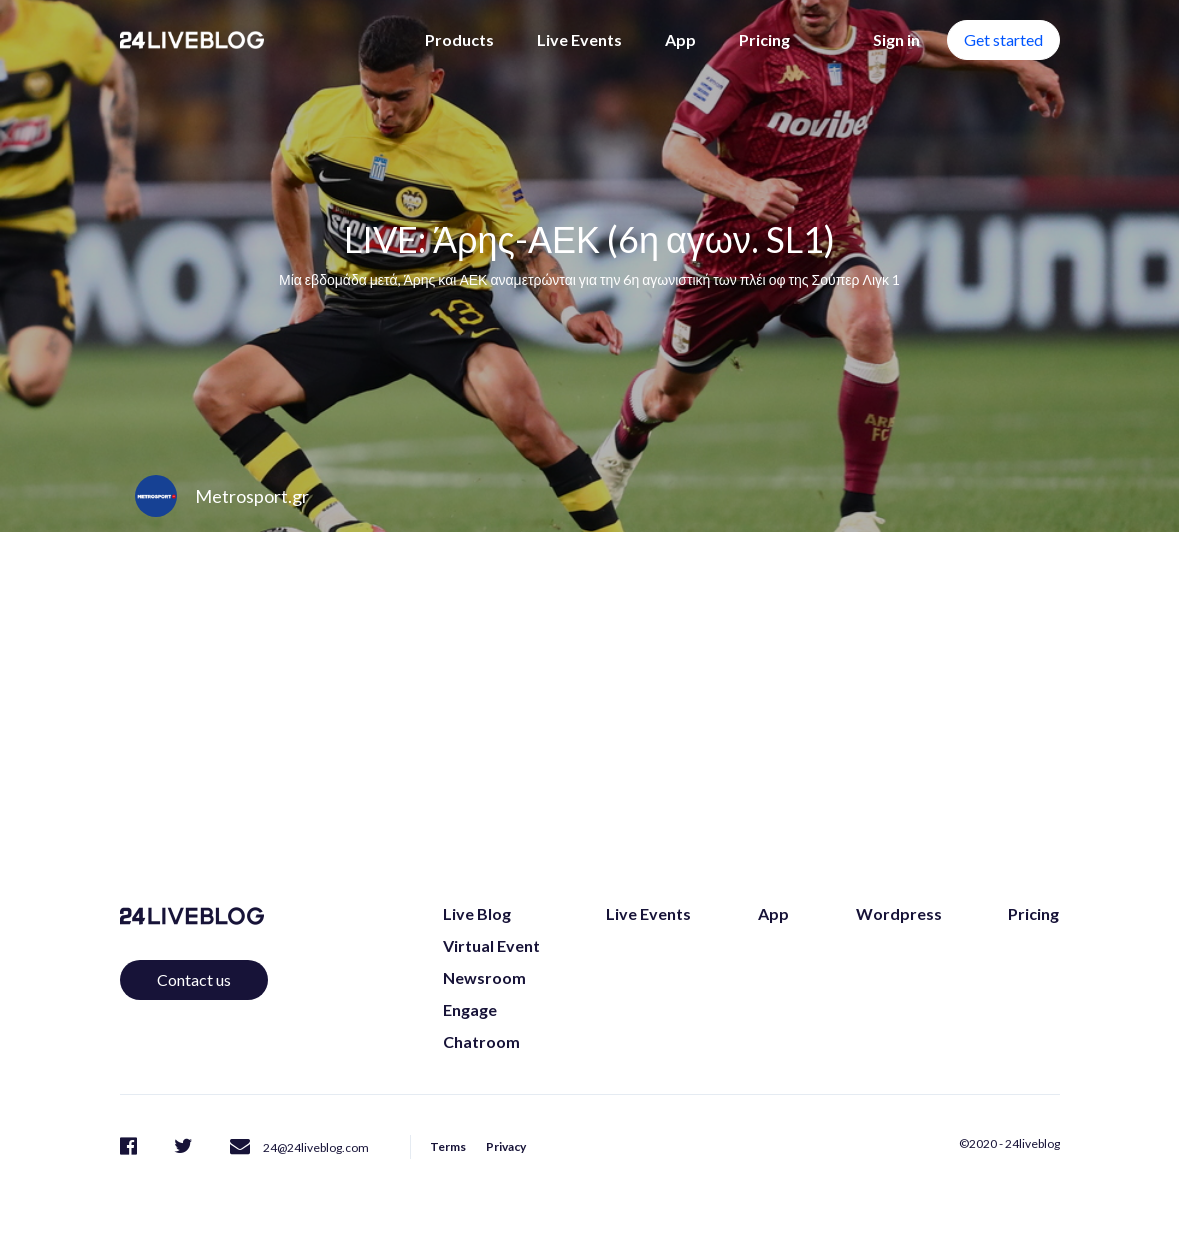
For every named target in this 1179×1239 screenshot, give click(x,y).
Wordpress (899, 913)
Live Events (579, 39)
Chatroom (481, 1041)
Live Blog (477, 913)
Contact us (194, 979)
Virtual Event (491, 945)
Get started (1003, 39)
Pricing (764, 39)
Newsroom (484, 977)
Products (459, 39)
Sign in (896, 39)
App (680, 39)
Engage (470, 1009)
